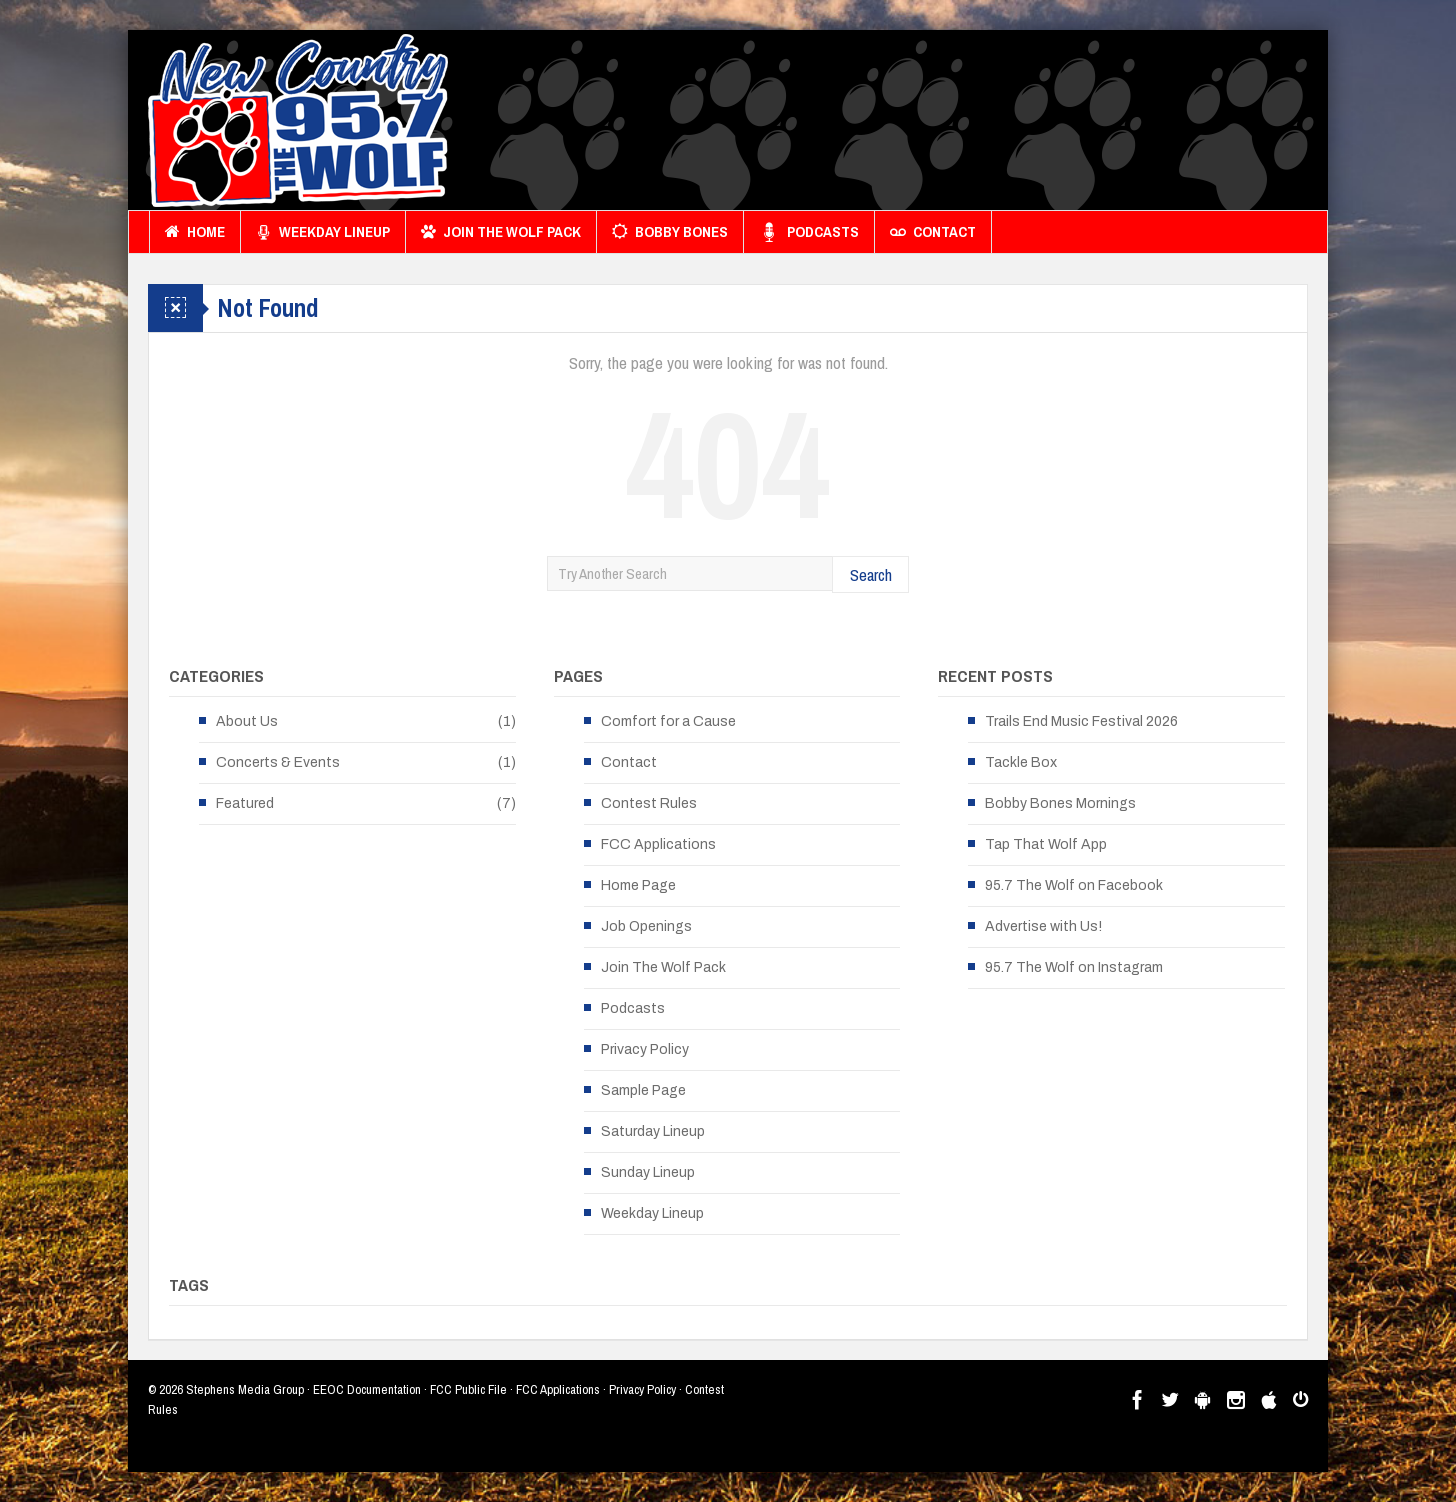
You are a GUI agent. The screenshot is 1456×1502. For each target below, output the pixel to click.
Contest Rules (649, 803)
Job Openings (646, 926)
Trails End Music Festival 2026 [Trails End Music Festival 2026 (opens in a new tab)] (1081, 721)
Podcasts (809, 232)
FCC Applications (658, 844)
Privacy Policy (645, 1049)
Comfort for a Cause (668, 721)
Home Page (638, 885)
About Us (247, 721)
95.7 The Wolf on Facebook (1074, 885)
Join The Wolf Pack (501, 232)
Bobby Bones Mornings (1060, 803)
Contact (933, 232)
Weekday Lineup (323, 232)
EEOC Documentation (367, 1389)
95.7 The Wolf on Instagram (1074, 967)
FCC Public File (468, 1389)
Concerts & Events (278, 762)
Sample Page (643, 1090)
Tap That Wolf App (1046, 844)
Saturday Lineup (653, 1131)
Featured (245, 803)
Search (871, 574)
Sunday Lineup (648, 1172)
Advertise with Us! (1043, 926)
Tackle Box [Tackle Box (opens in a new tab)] (1021, 762)
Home (195, 232)
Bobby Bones (670, 232)
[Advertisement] (944, 125)
